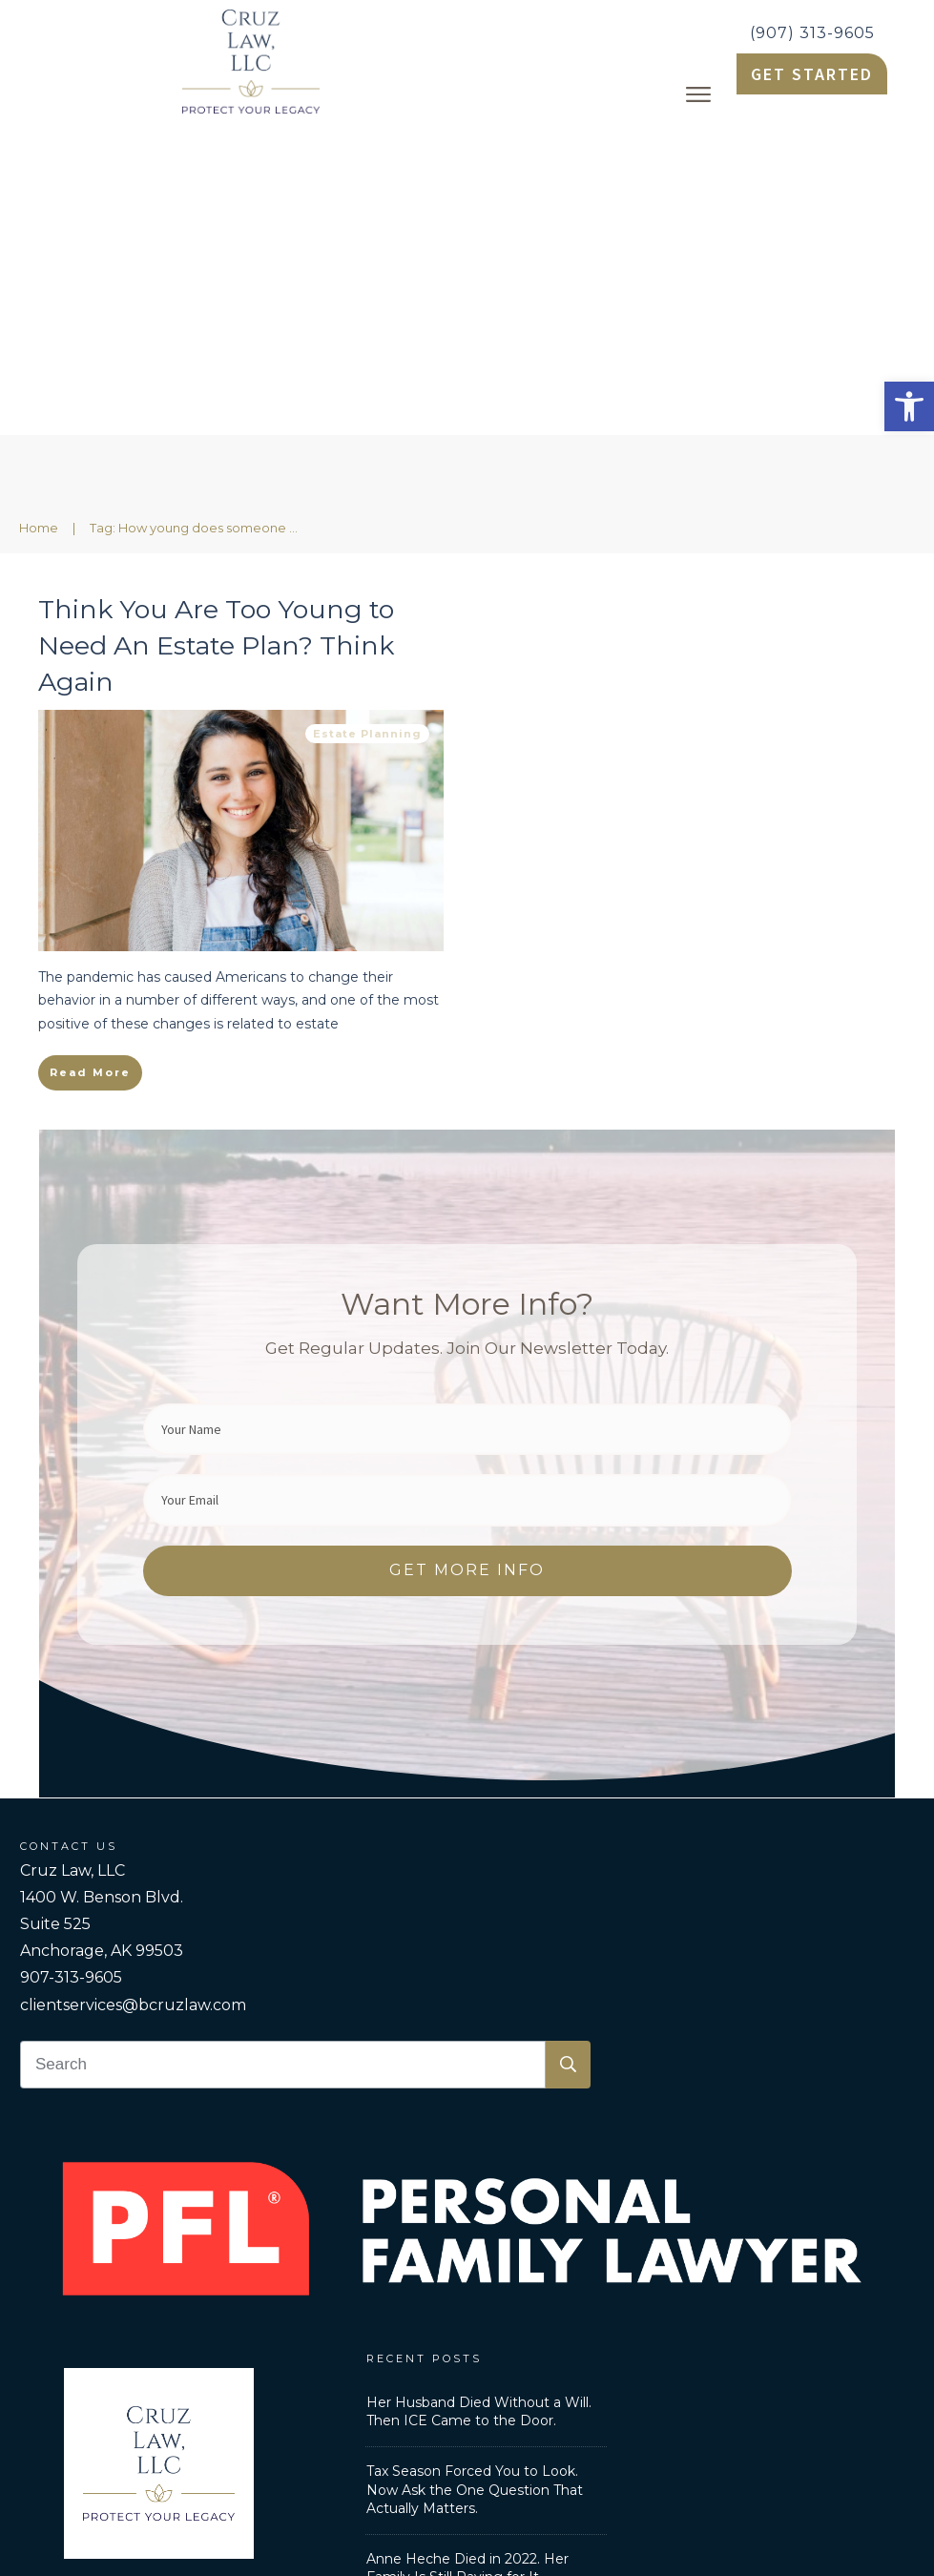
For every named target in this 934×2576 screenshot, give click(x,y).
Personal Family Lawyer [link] (317, 2423)
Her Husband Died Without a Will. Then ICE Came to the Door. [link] (479, 2100)
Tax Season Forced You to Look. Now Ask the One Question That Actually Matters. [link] (474, 2177)
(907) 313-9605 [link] (812, 33)
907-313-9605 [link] (71, 1665)
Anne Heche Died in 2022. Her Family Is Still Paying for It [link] (467, 2256)
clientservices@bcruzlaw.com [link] (133, 1693)
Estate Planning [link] (367, 421)
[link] (909, 406)
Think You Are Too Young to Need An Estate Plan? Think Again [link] (216, 333)
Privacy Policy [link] (608, 2423)
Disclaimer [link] (713, 2423)
